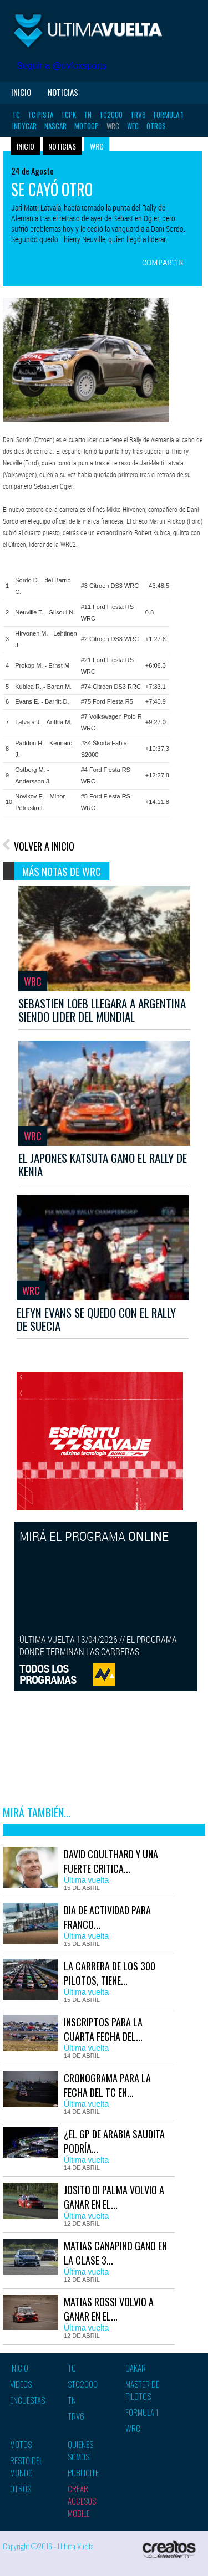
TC (16, 114)
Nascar (55, 125)
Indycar (24, 125)
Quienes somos (80, 2450)
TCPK (68, 114)
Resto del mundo (26, 2466)
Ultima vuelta (88, 30)
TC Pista (40, 114)
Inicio (21, 92)
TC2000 (111, 114)
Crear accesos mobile (82, 2500)
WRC (112, 125)
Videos (21, 2384)
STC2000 (83, 2384)
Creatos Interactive (169, 2551)
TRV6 (138, 114)
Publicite (83, 2472)
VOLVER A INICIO (44, 846)
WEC (133, 125)
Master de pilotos (142, 2390)
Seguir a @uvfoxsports (61, 65)
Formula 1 (168, 114)
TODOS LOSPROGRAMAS (48, 1674)
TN (88, 114)
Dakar (135, 2368)
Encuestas (27, 2400)
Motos (21, 2444)
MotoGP (86, 125)
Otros (156, 125)
